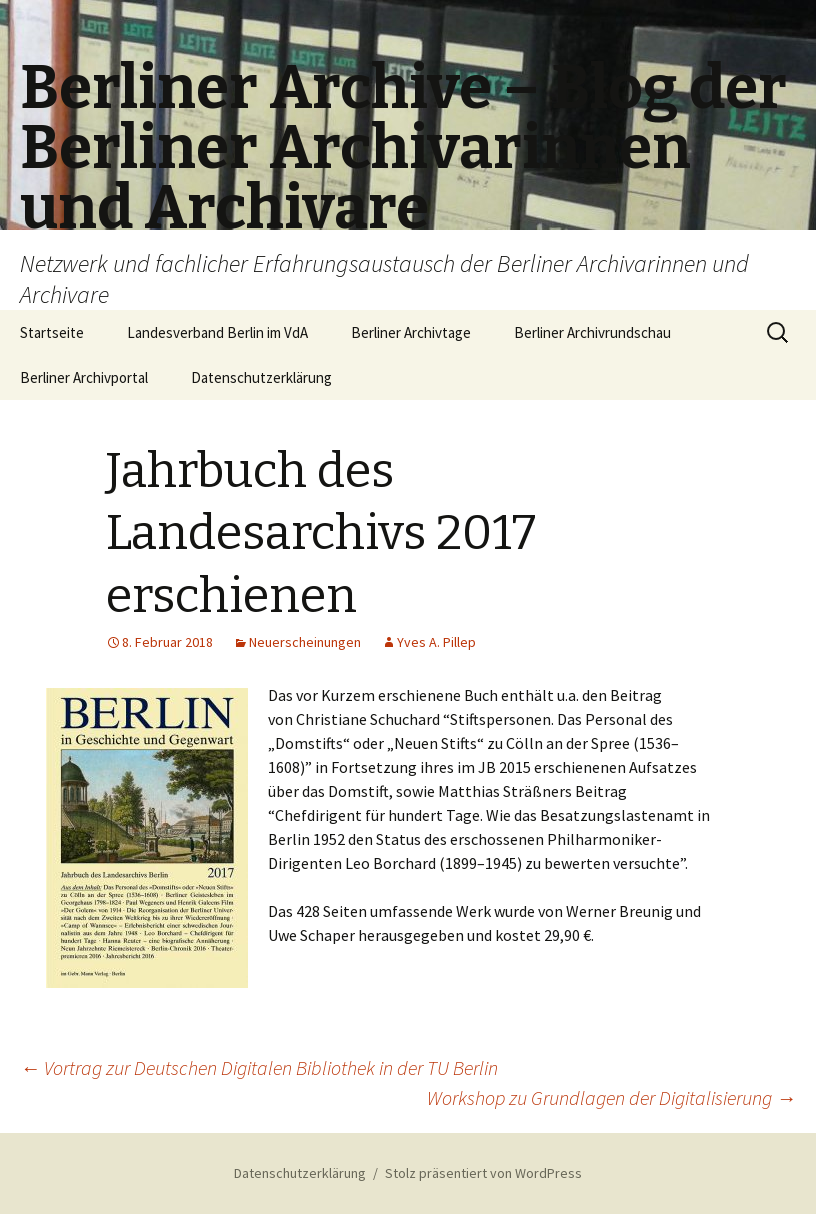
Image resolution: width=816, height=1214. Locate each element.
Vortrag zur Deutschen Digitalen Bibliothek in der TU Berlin (259, 1067)
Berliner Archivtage (411, 332)
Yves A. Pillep (436, 642)
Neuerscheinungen (305, 642)
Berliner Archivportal (84, 377)
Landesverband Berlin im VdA (217, 332)
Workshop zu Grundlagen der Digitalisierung (611, 1097)
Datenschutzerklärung (261, 377)
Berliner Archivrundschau (592, 332)
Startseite (52, 332)
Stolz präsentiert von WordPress (483, 1173)
